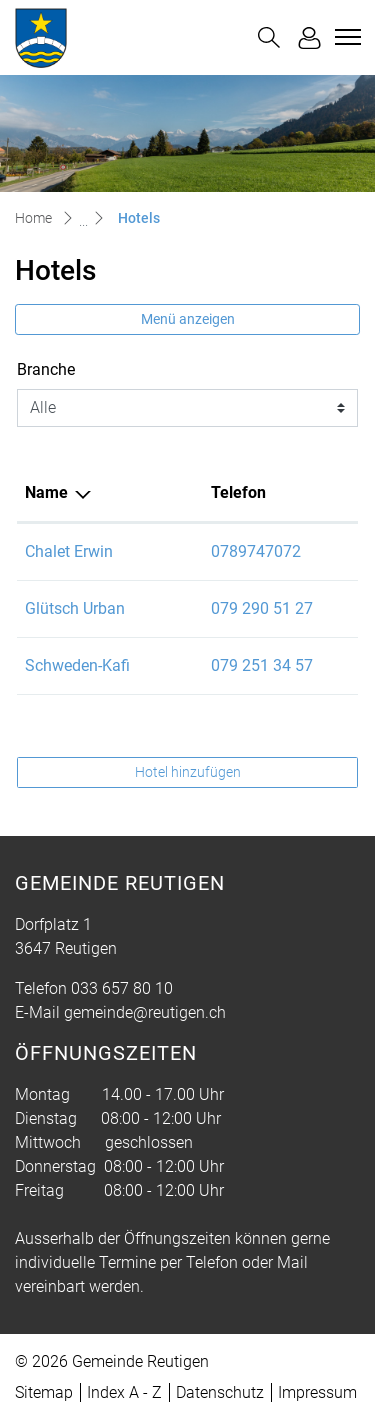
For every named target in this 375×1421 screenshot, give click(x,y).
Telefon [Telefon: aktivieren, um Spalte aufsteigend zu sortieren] (238, 492)
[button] (269, 37)
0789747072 (256, 551)
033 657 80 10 (122, 988)
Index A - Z (124, 1392)
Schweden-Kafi (77, 665)
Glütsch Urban (75, 608)
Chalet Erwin (69, 551)
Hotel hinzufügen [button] (188, 772)
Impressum (317, 1392)
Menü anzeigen (188, 319)
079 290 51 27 (262, 608)
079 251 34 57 (262, 665)
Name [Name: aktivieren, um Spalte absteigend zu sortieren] (46, 492)
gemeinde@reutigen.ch (145, 1012)
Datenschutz (220, 1392)
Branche (46, 369)
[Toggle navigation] (345, 37)
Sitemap (44, 1392)
